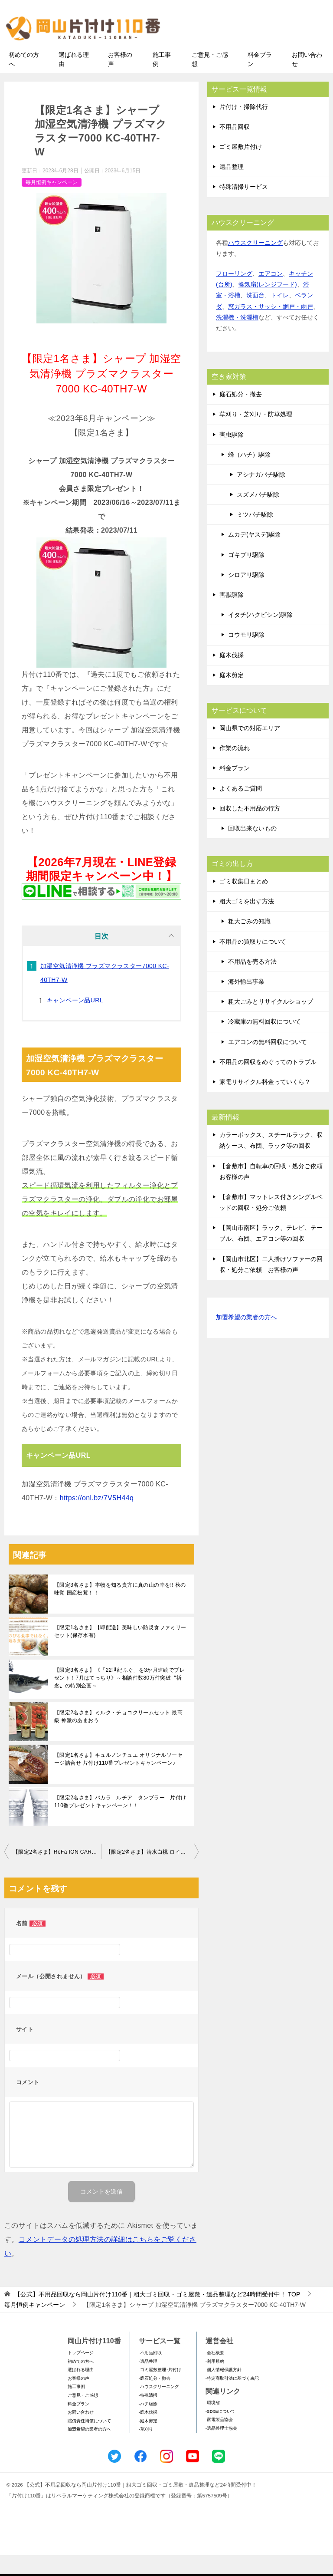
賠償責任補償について (89, 2441)
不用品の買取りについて (252, 962)
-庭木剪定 (148, 2441)
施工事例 (162, 80)
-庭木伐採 (148, 2433)
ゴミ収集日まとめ (243, 901)
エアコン (270, 293)
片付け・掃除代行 (243, 127)
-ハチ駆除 (148, 2424)
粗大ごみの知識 (249, 942)
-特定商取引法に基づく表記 (232, 2398)
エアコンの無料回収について (267, 1062)
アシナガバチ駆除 (261, 494)
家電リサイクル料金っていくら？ (264, 1102)
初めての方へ (24, 80)
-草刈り (146, 2450)
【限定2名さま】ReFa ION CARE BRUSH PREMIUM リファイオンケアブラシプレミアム (57, 1872)
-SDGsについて (220, 2431)
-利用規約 (215, 2381)
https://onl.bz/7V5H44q (97, 1518)
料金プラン (260, 80)
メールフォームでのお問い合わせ (255, 51)
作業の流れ (234, 768)
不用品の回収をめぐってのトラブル (268, 1082)
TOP (157, 2315)
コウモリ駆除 (246, 655)
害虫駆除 (231, 454)
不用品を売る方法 (252, 981)
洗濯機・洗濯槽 (237, 337)
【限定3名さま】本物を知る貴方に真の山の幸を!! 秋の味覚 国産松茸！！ (120, 1609)
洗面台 (255, 316)
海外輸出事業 (246, 1001)
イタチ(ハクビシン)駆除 (260, 635)
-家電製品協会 (219, 2440)
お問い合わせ (307, 80)
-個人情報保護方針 (224, 2390)
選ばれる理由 (74, 80)
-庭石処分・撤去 (154, 2398)
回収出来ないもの (252, 848)
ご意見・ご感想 (210, 80)
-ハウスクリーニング (159, 2407)
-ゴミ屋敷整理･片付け (160, 2390)
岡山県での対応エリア (249, 748)
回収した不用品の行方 (249, 828)
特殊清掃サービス (243, 207)
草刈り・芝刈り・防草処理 (255, 435)
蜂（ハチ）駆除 (249, 474)
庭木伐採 (231, 675)
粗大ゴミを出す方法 (246, 922)
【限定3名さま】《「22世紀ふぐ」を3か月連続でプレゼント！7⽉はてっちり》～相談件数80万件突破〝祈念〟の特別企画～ (119, 1698)
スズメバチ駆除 (258, 514)
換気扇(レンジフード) (267, 305)
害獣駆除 (231, 615)
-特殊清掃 (148, 2415)
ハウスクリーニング (255, 263)
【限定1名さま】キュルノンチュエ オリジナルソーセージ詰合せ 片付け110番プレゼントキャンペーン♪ (118, 1779)
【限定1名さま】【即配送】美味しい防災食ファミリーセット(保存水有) (120, 1652)
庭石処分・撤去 (240, 414)
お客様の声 (120, 80)
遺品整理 (231, 187)
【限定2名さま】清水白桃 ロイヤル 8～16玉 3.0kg (152, 1872)
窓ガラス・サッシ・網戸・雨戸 (270, 326)
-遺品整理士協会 (221, 2448)
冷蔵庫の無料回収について (264, 1042)
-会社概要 (215, 2373)
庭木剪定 (231, 695)
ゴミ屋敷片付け (240, 167)
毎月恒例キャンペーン (52, 203)
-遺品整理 (148, 2381)
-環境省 (213, 2423)
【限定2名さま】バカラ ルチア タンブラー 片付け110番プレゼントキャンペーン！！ (120, 1822)
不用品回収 (234, 147)
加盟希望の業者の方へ (246, 1338)
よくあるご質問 (240, 808)
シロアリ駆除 (246, 595)
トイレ (280, 316)
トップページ (81, 2373)
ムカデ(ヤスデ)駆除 (254, 555)
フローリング (234, 293)
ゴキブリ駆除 (246, 575)
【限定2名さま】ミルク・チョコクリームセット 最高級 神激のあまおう (118, 1737)
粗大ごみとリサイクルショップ (270, 1022)
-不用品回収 (150, 2373)
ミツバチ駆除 (255, 535)
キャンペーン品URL (75, 1020)
